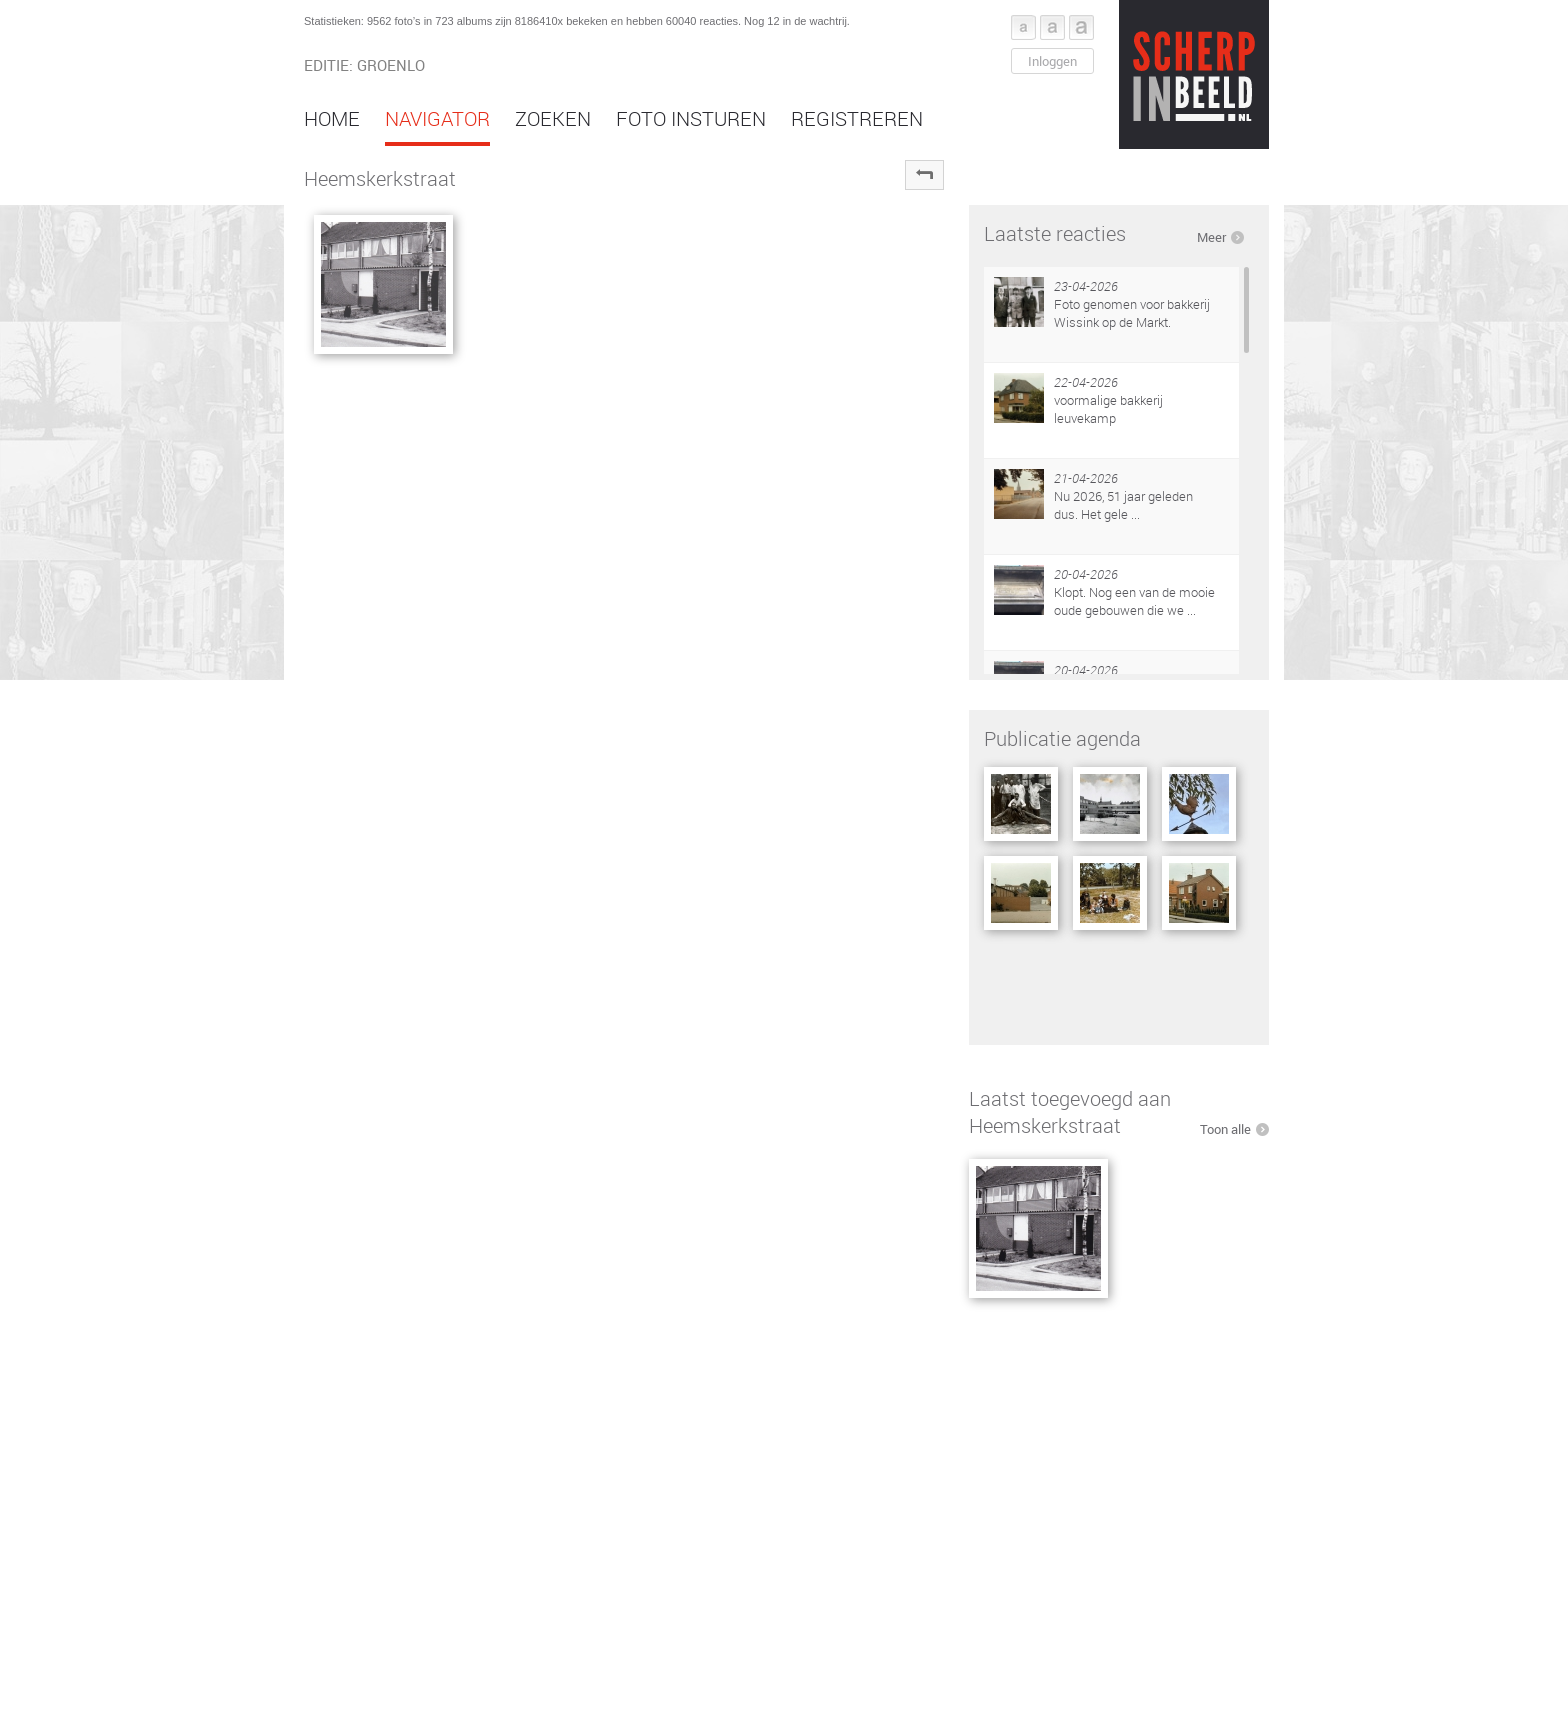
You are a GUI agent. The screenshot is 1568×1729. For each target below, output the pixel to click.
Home (332, 118)
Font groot (1081, 27)
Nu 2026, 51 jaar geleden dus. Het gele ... (1123, 505)
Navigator (437, 118)
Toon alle (1225, 1129)
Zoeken (553, 118)
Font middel (1052, 27)
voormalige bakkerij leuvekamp (1108, 409)
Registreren (857, 118)
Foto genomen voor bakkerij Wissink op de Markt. (1132, 313)
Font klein (1023, 27)
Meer (1211, 237)
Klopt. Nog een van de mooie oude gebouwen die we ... (1134, 601)
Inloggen (1052, 61)
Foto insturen (691, 118)
